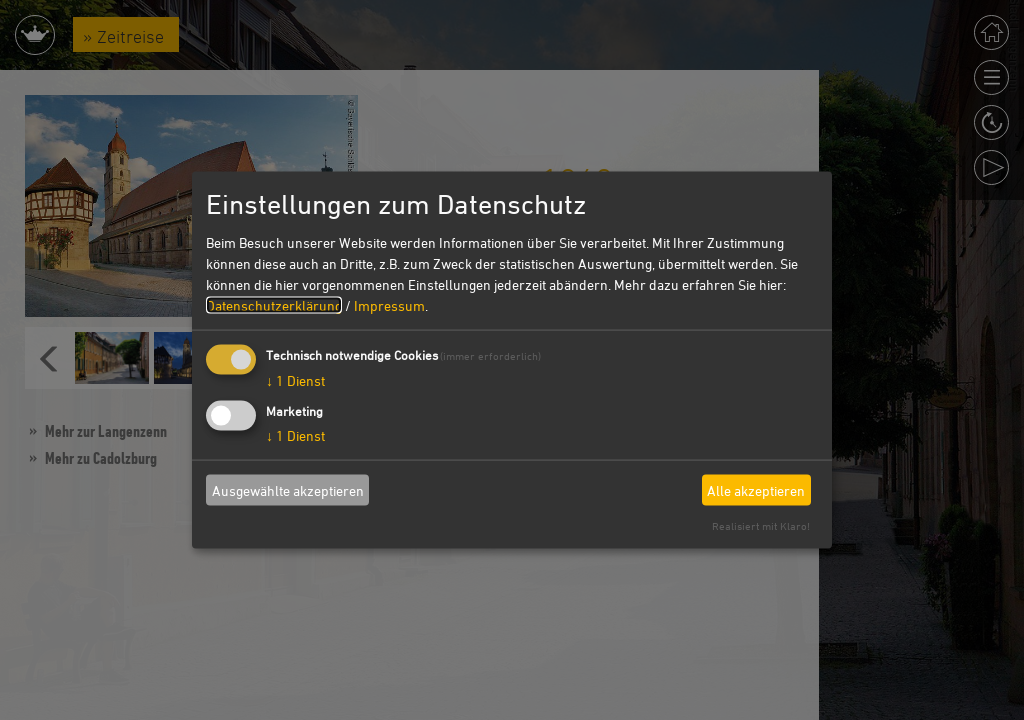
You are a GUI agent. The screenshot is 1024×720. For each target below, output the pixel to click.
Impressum (389, 305)
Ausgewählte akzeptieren (288, 489)
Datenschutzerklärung (274, 305)
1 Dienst (295, 380)
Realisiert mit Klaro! (761, 525)
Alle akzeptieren (756, 489)
